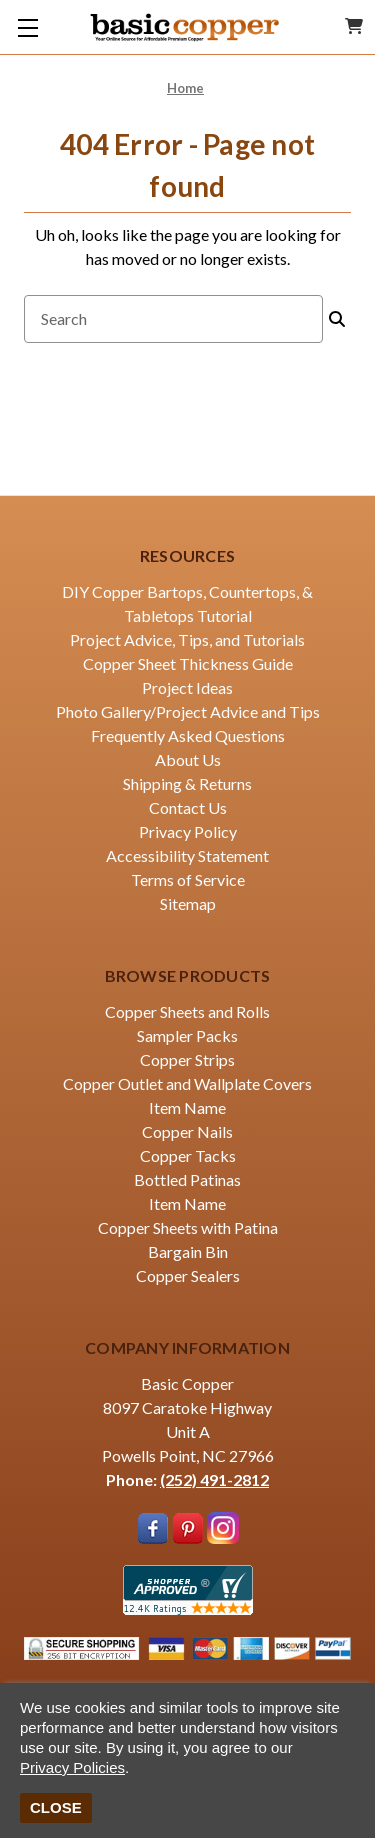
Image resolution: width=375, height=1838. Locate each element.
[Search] (337, 319)
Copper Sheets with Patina (188, 1227)
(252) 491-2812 (214, 1479)
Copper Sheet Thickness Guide (188, 663)
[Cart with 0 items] (354, 26)
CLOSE (56, 1807)
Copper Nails (187, 1131)
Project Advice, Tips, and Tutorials (187, 639)
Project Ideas (187, 687)
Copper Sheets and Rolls (187, 1011)
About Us (188, 759)
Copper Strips (187, 1059)
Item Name (187, 1107)
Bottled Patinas (187, 1179)
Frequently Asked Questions (188, 735)
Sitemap (188, 903)
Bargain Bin (188, 1251)
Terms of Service (188, 879)
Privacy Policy (188, 831)
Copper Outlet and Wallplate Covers (187, 1083)
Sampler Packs (187, 1035)
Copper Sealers (188, 1275)
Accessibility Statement (187, 855)
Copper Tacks (188, 1155)
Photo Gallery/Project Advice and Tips (188, 711)
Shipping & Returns (187, 783)
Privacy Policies (72, 1767)
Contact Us (188, 807)
